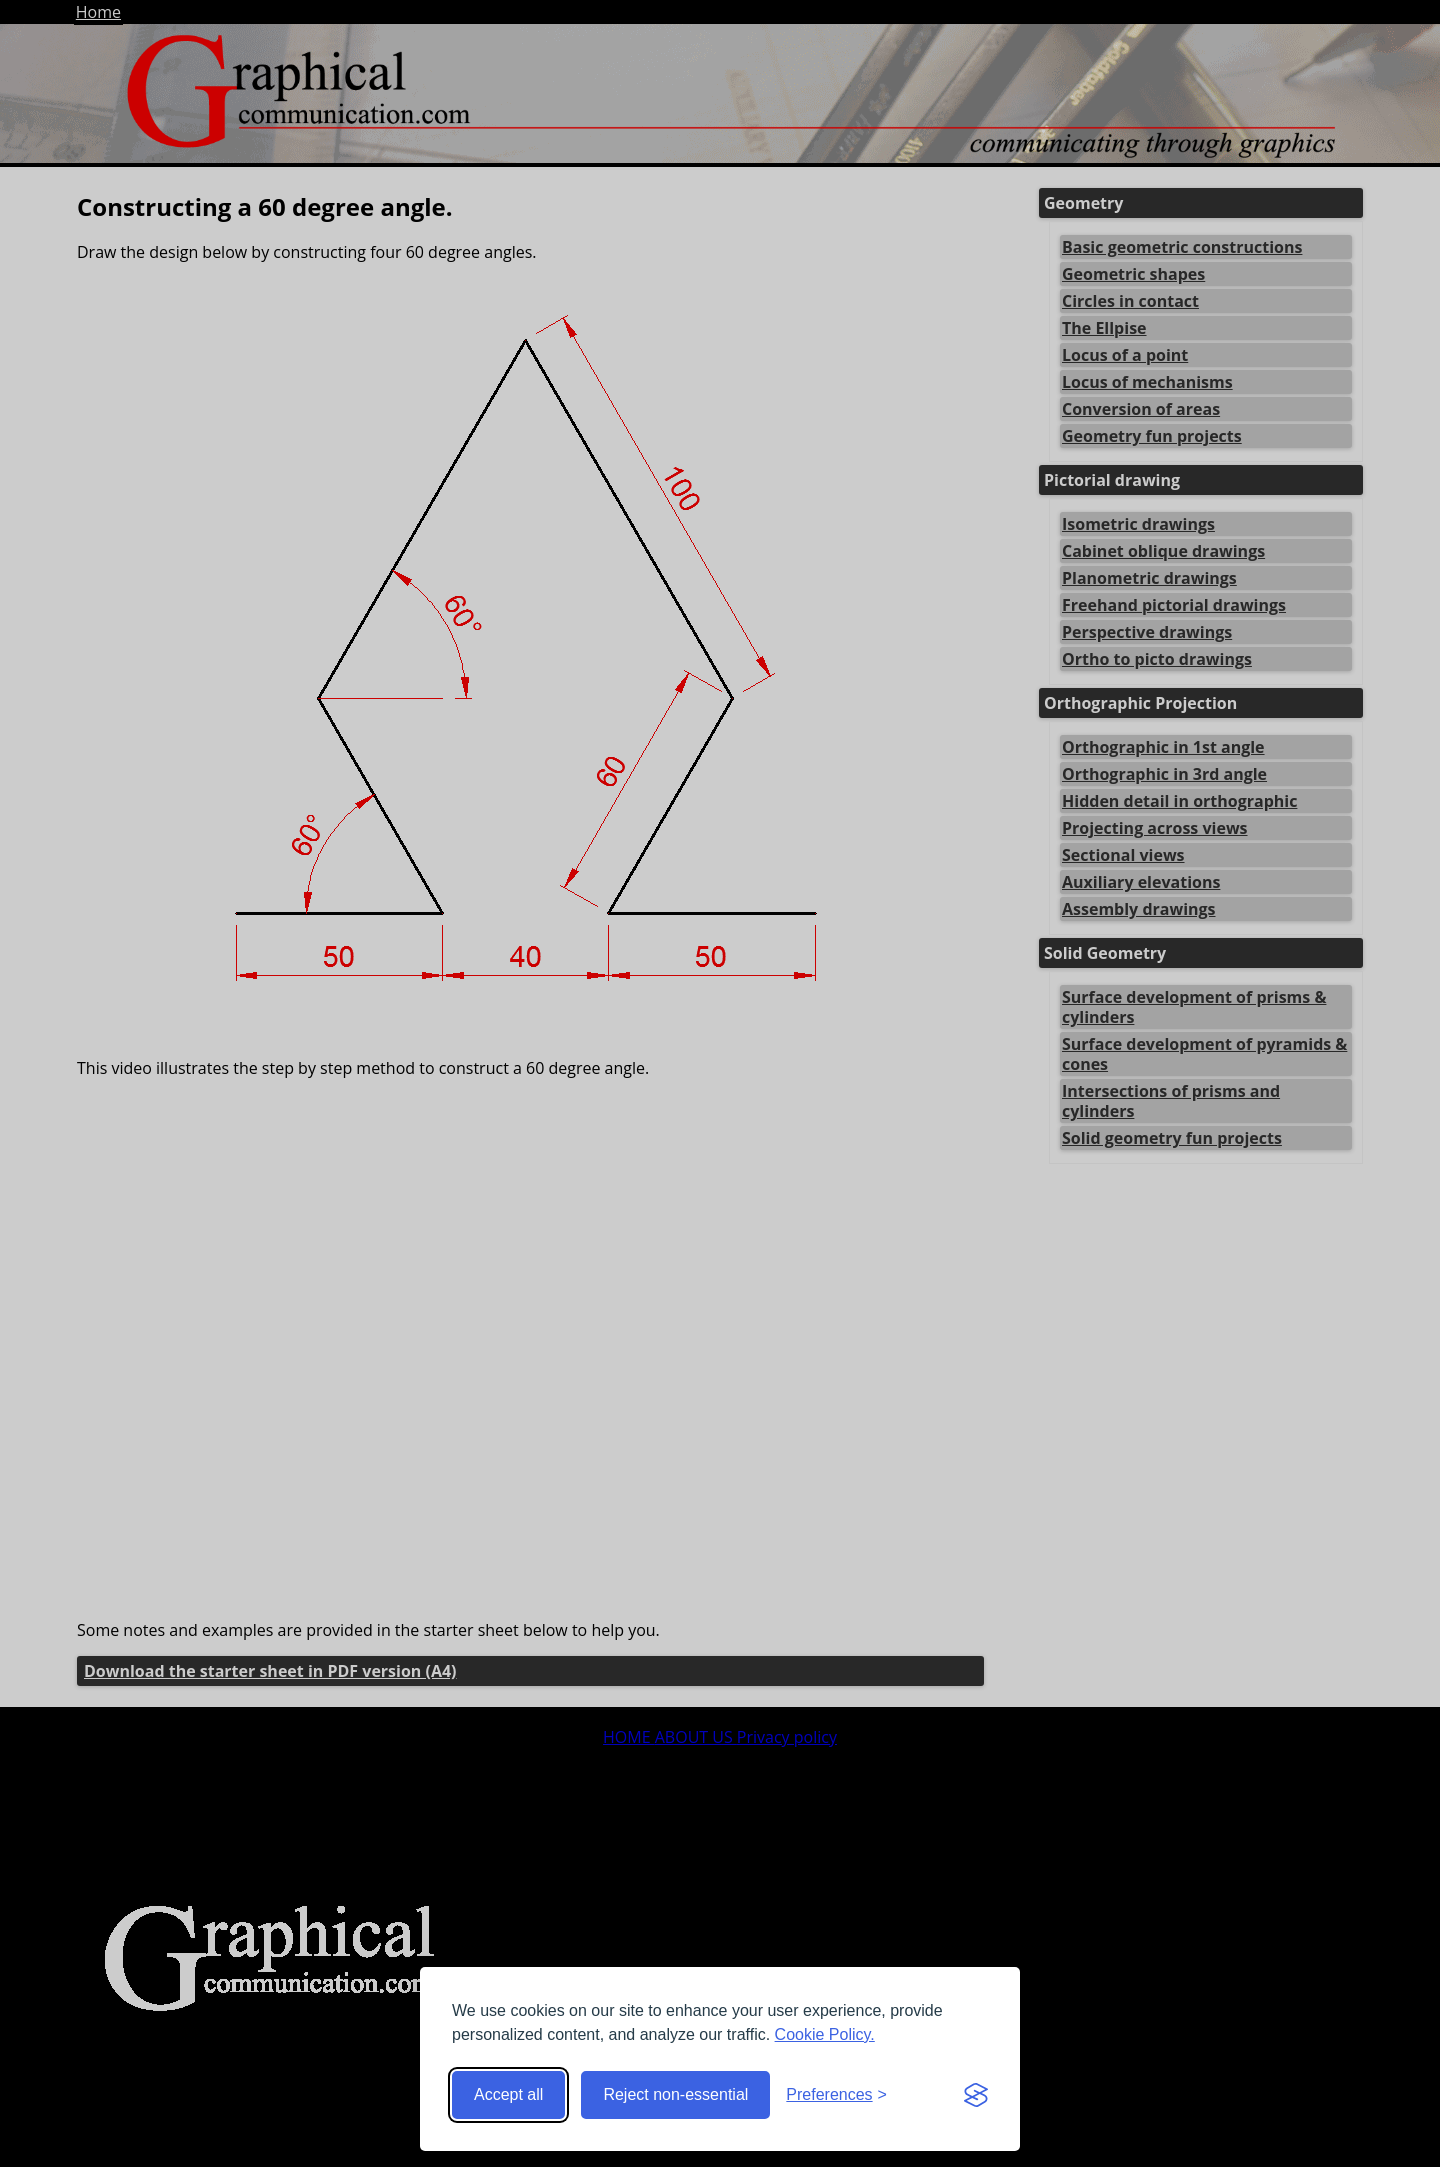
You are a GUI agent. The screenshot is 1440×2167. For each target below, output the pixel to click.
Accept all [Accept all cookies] (508, 2094)
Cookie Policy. (825, 2034)
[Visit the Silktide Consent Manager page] (976, 2095)
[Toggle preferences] (836, 2095)
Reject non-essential (675, 2094)
